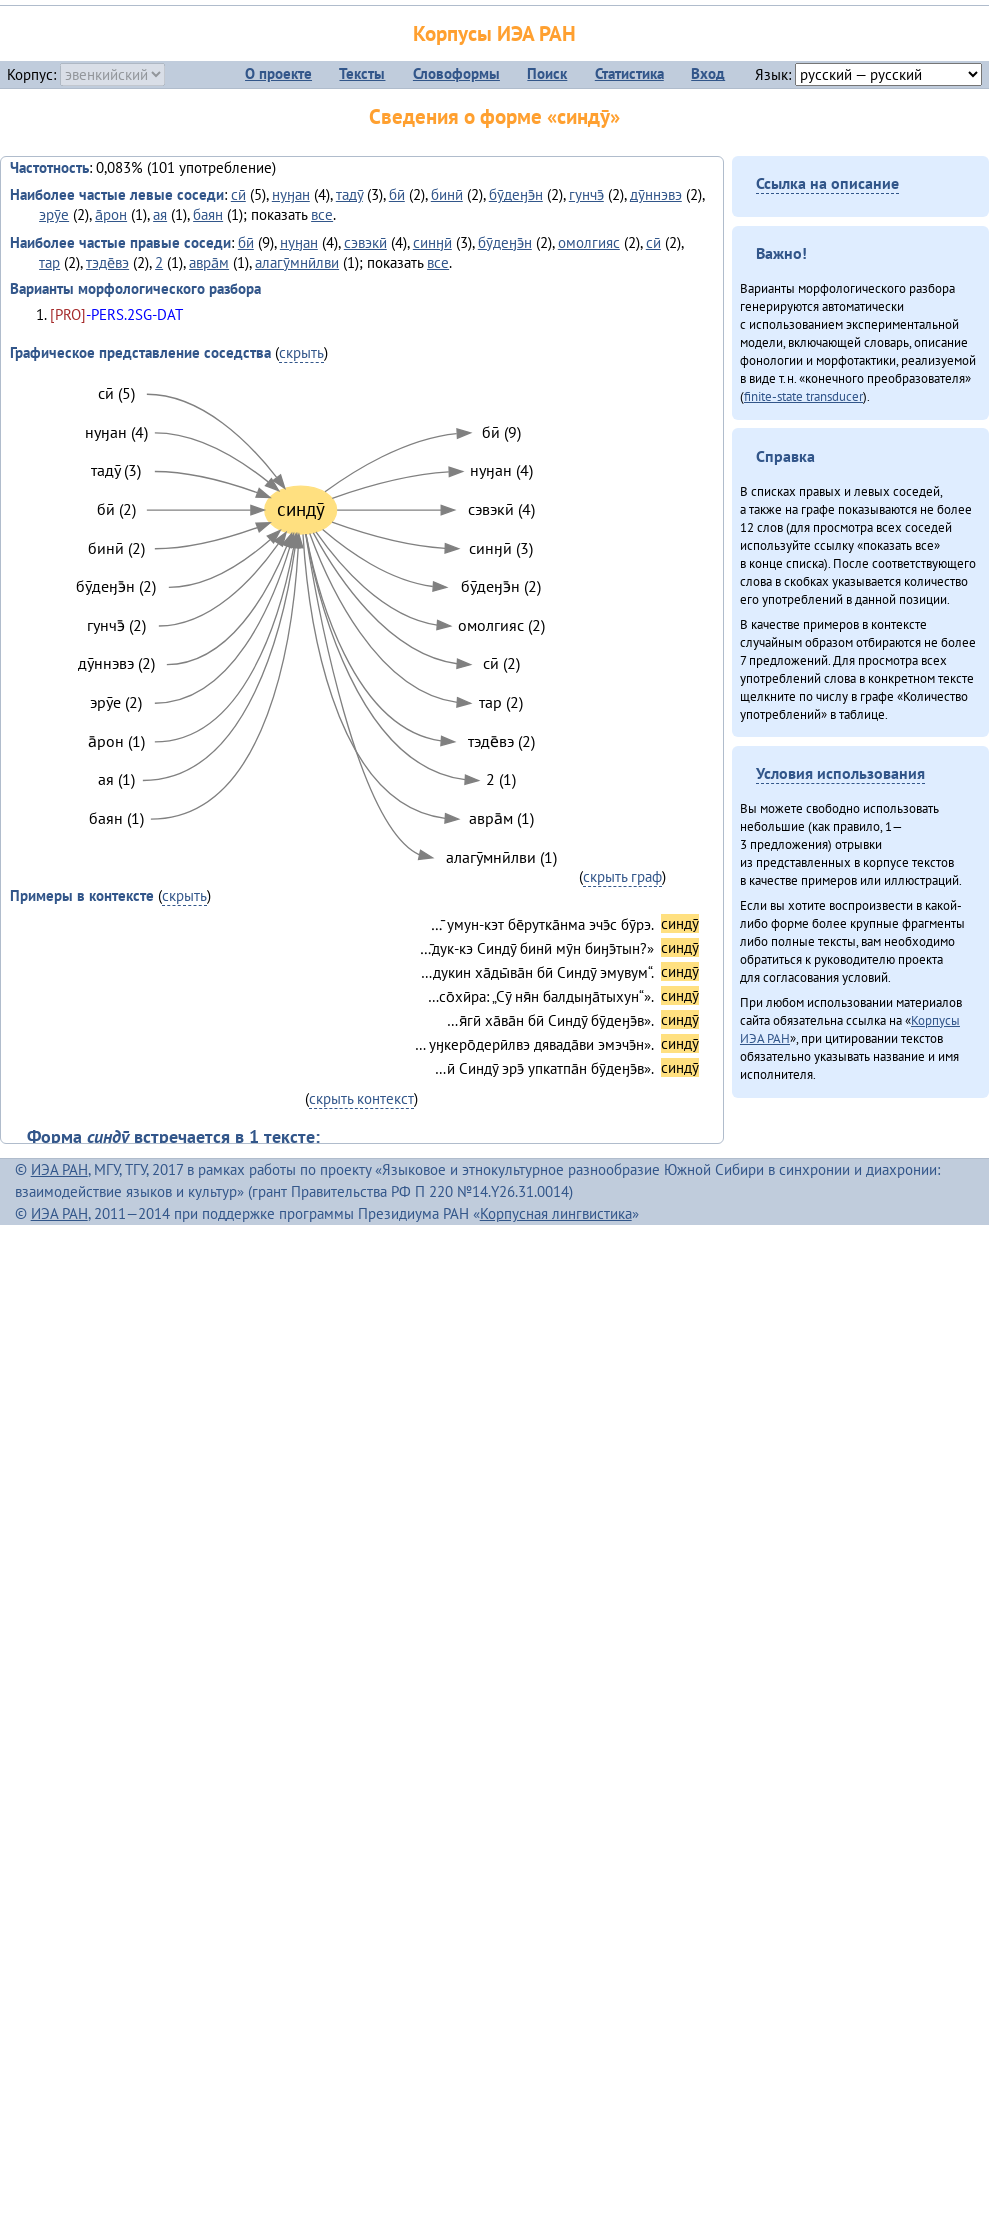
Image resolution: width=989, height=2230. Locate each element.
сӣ (238, 194)
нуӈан (291, 194)
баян (208, 214)
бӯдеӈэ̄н (516, 194)
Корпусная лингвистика (556, 1213)
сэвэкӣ (365, 242)
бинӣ (447, 194)
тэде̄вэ (107, 262)
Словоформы (456, 73)
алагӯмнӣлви (297, 262)
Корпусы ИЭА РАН (494, 33)
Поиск (547, 73)
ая (160, 214)
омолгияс (589, 242)
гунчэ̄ (586, 194)
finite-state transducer (803, 396)
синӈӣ (432, 242)
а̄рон (111, 214)
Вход (708, 73)
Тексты (362, 73)
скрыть (301, 352)
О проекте (278, 73)
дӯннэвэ (656, 194)
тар (49, 262)
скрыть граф (622, 876)
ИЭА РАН (59, 1169)
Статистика (629, 73)
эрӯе (54, 214)
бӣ (397, 194)
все (322, 214)
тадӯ (349, 194)
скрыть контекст (361, 1098)
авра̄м (209, 262)
